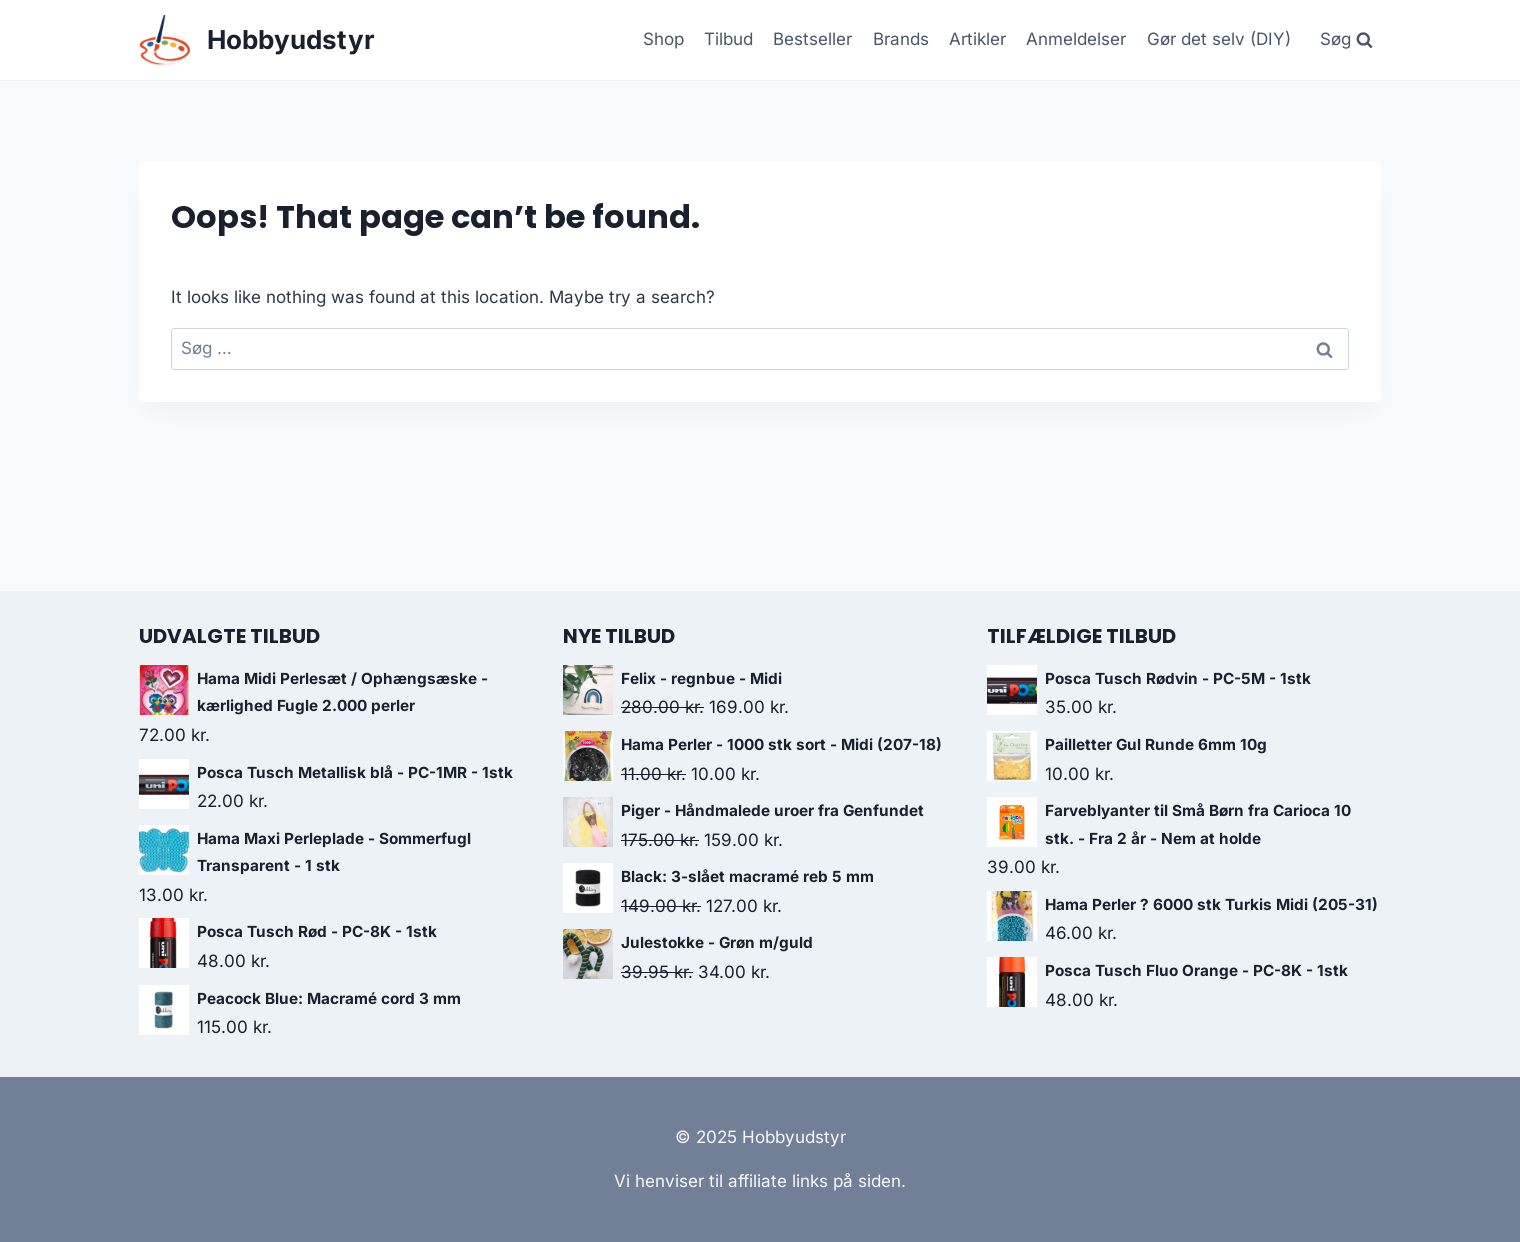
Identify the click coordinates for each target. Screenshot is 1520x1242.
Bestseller (812, 39)
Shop (663, 39)
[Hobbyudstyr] (257, 40)
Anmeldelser (1076, 39)
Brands (901, 39)
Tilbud (728, 39)
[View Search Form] (1346, 40)
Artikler (977, 39)
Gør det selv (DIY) (1219, 39)
